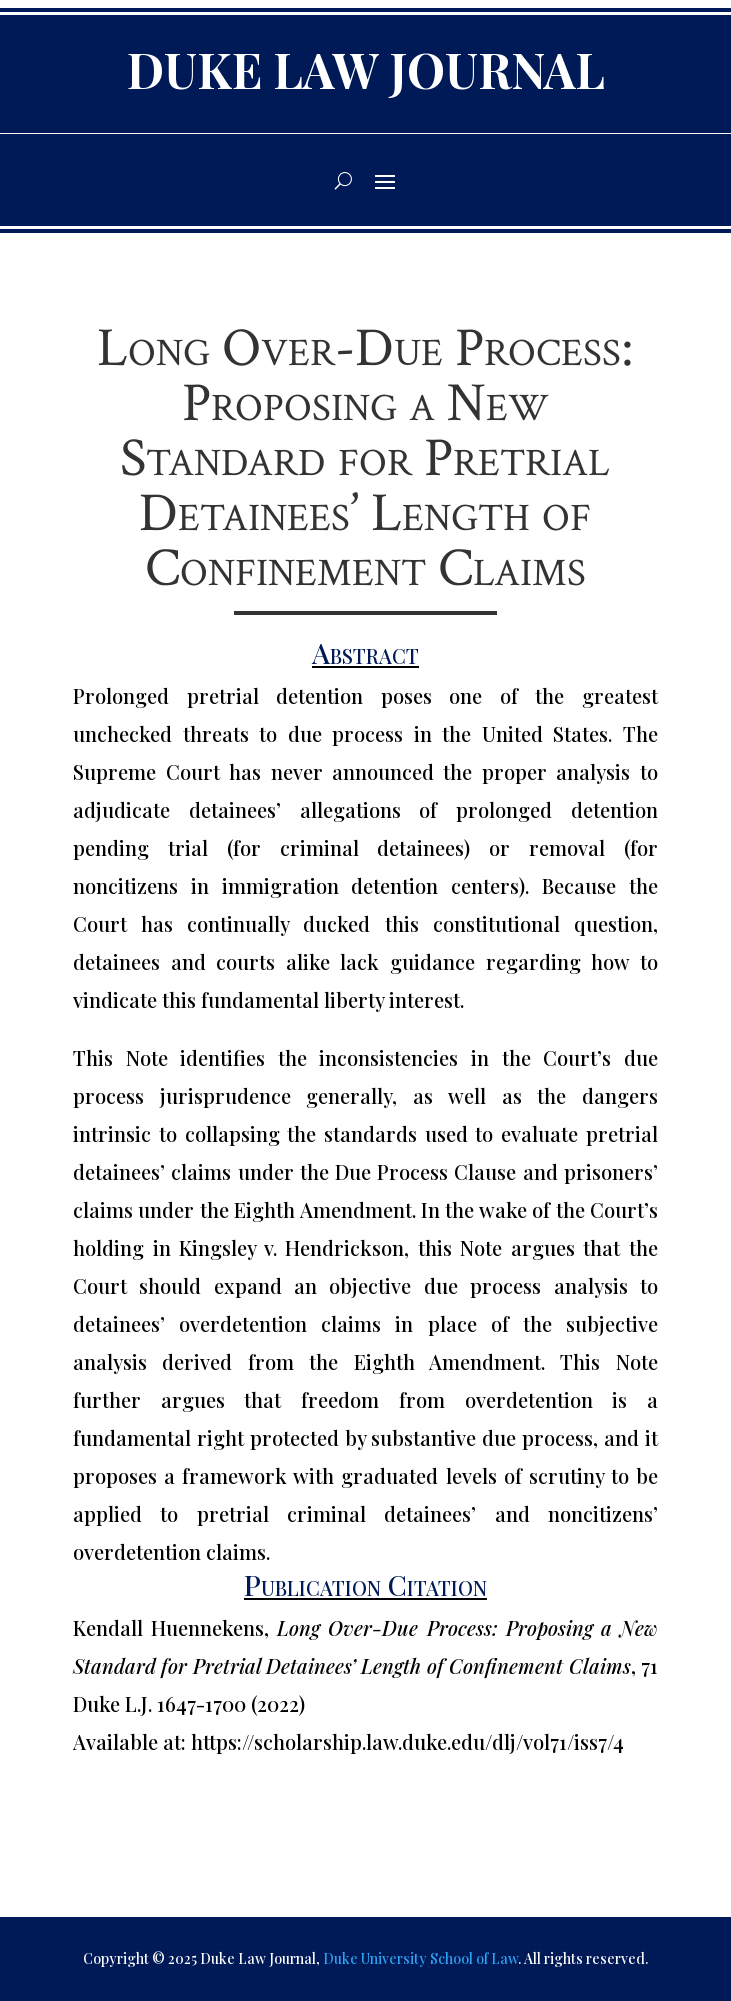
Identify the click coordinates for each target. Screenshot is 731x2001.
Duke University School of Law (420, 1958)
